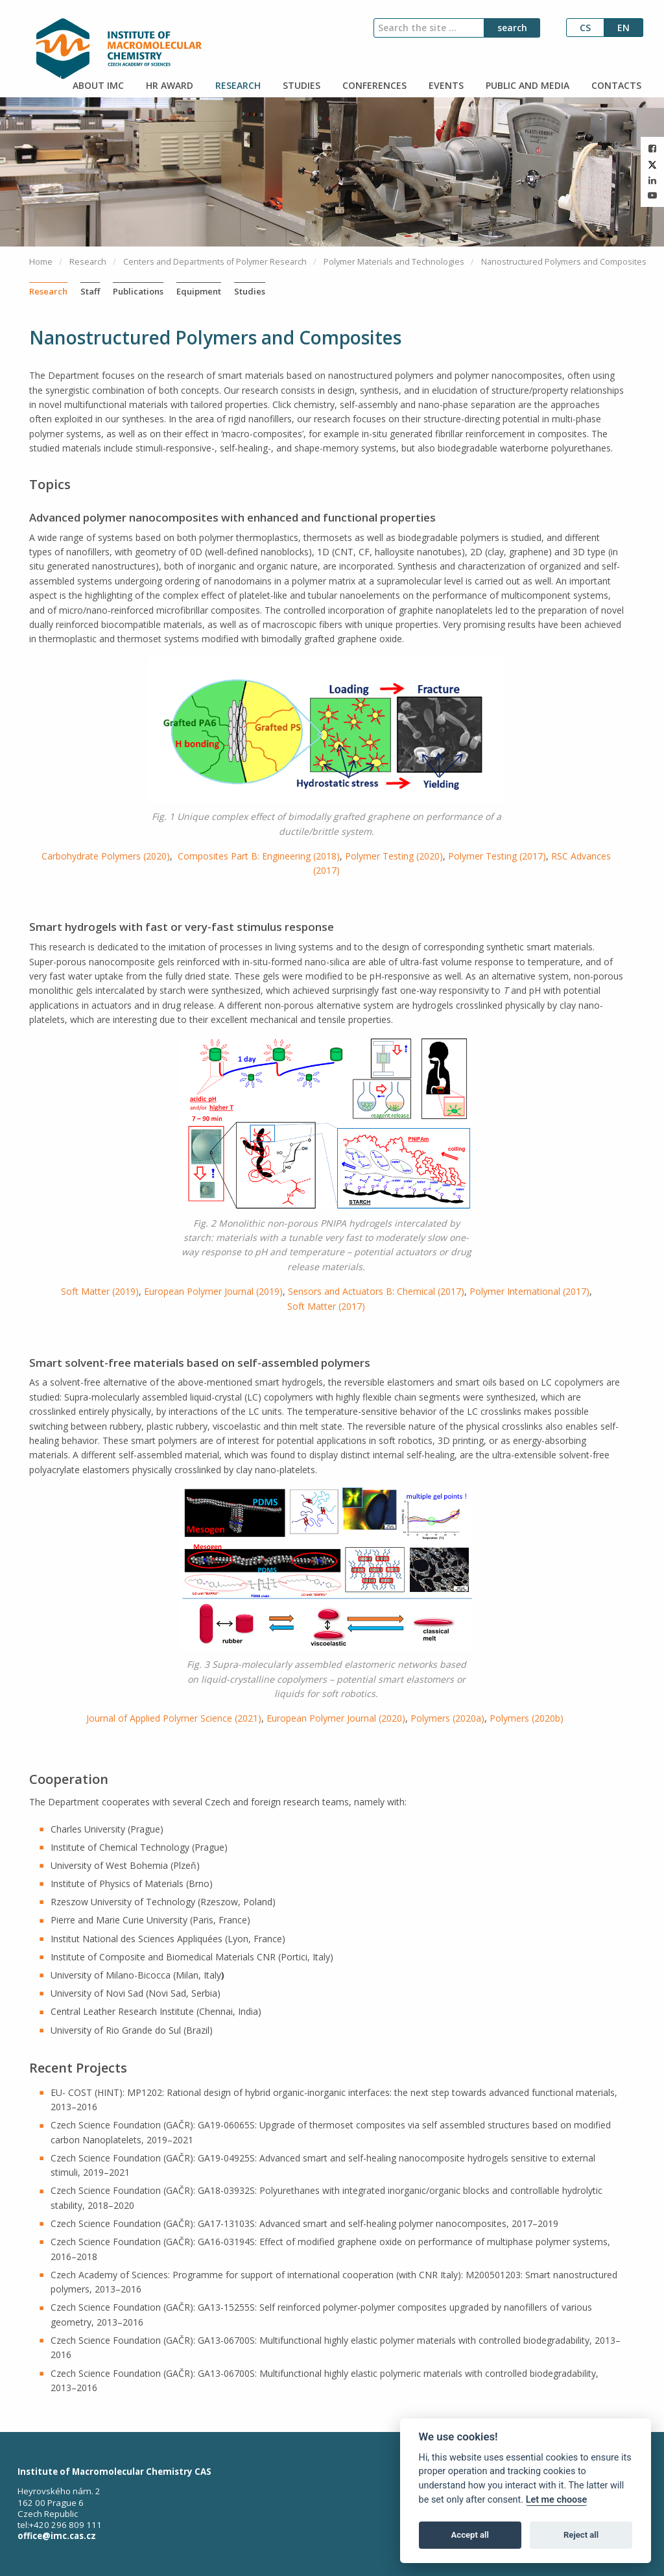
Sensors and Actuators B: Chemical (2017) (376, 1291)
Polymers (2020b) (526, 1718)
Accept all (470, 2535)
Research (48, 291)
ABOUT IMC (97, 85)
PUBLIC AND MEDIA (526, 85)
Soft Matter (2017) (326, 1306)
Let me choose (556, 2499)
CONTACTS (615, 85)
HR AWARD (168, 85)
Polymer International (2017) (529, 1291)
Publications (138, 291)
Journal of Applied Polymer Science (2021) (173, 1718)
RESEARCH (237, 85)
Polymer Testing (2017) (497, 856)
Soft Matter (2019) (100, 1291)
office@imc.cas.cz (57, 2536)
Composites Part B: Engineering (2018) (259, 856)
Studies (249, 291)
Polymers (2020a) (447, 1718)
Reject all (581, 2535)
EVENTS (445, 85)
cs (585, 27)
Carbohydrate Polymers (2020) (106, 856)
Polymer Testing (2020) (394, 856)
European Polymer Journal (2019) (213, 1291)
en (623, 27)
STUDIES (300, 85)
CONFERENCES (373, 85)
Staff (90, 291)
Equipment (198, 291)
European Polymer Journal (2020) (336, 1718)
